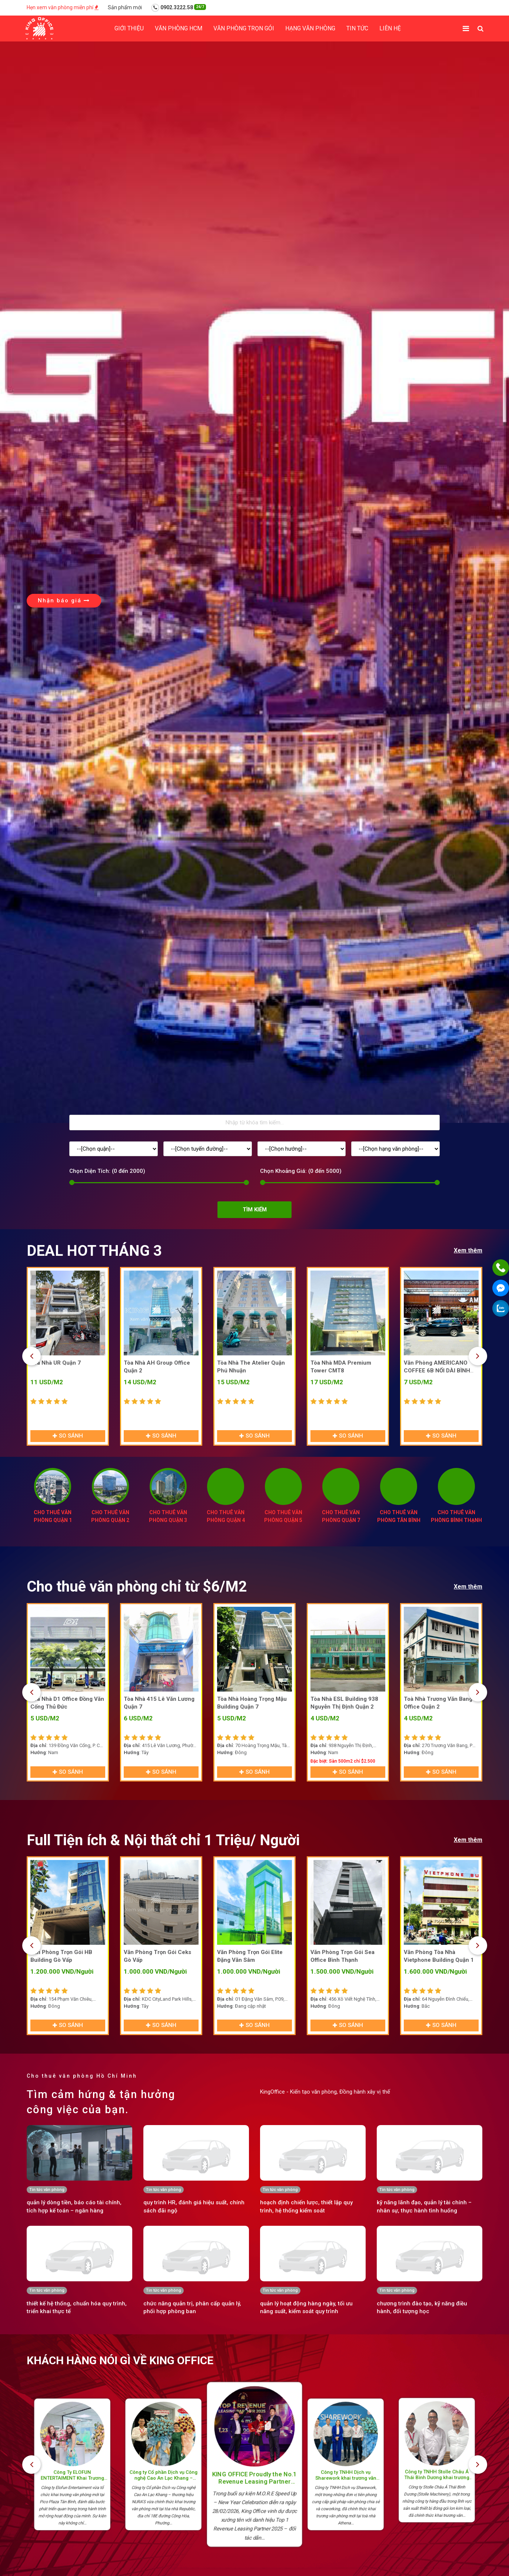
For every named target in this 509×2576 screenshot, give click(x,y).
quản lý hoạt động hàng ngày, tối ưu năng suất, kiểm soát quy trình (306, 2307)
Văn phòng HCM (178, 28)
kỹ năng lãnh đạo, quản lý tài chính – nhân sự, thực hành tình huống (424, 2206)
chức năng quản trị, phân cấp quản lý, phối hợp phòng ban (192, 2307)
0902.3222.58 (178, 8)
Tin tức (357, 28)
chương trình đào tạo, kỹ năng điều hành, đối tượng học (422, 2307)
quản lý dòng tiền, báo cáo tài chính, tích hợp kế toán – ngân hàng (74, 2206)
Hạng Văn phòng (310, 28)
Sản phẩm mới (125, 7)
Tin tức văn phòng (46, 2189)
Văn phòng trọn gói (243, 28)
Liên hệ (390, 28)
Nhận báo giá (64, 600)
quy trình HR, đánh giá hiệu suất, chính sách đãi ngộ (193, 2206)
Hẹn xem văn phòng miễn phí (63, 7)
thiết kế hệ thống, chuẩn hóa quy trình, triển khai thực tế (77, 2307)
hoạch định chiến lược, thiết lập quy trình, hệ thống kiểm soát (306, 2206)
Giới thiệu (129, 28)
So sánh (68, 1435)
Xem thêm (468, 1250)
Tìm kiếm (255, 1209)
